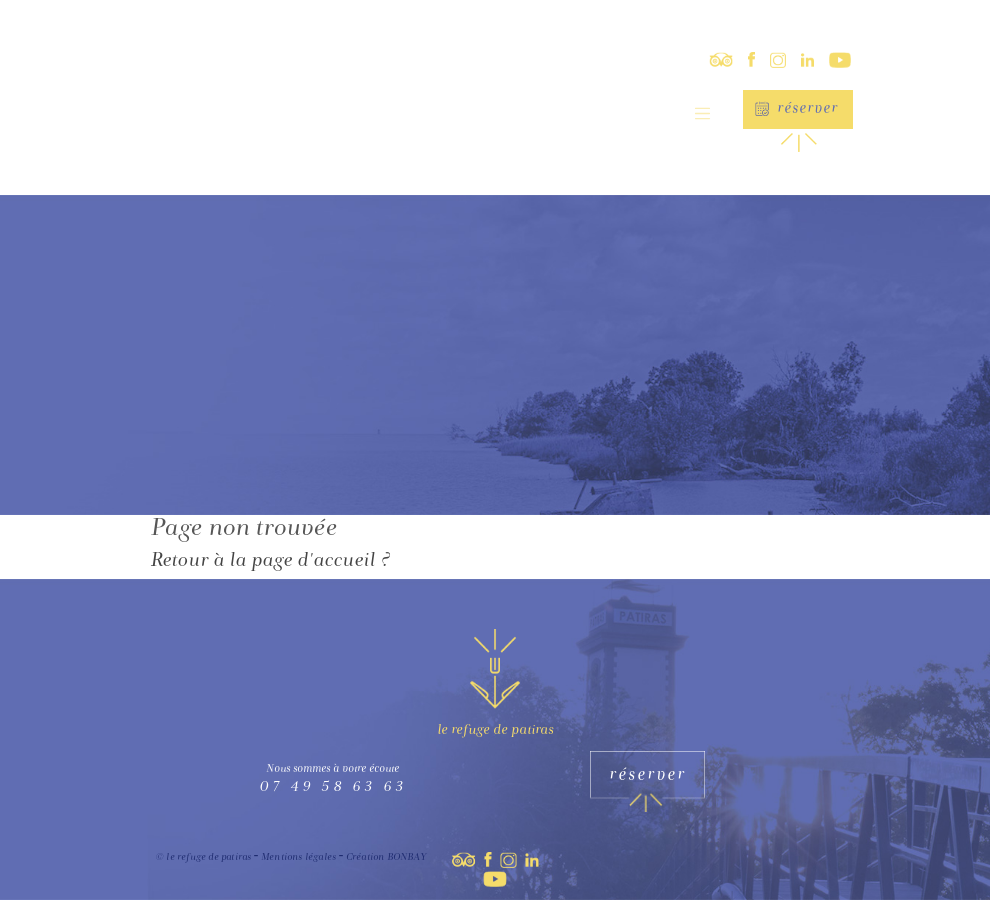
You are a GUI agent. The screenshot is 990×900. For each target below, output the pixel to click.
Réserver (807, 109)
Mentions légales (298, 858)
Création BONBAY (386, 858)
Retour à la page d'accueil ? (270, 562)
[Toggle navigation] (702, 113)
